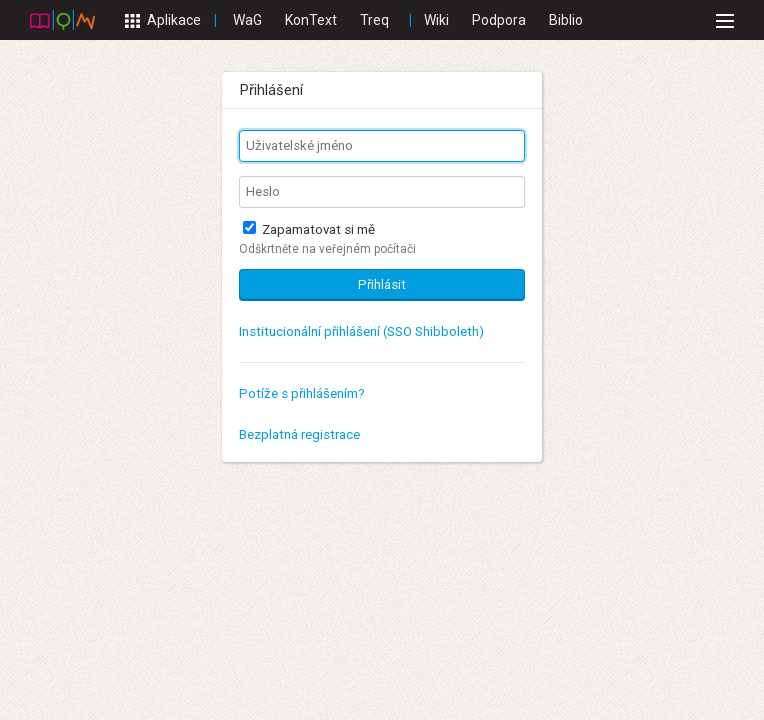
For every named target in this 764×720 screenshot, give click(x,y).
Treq (374, 20)
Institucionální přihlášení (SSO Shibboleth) (361, 331)
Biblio (566, 20)
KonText (311, 20)
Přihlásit (382, 284)
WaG (247, 20)
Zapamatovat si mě (309, 229)
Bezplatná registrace (299, 434)
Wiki (436, 20)
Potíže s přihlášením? (302, 393)
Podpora (499, 20)
